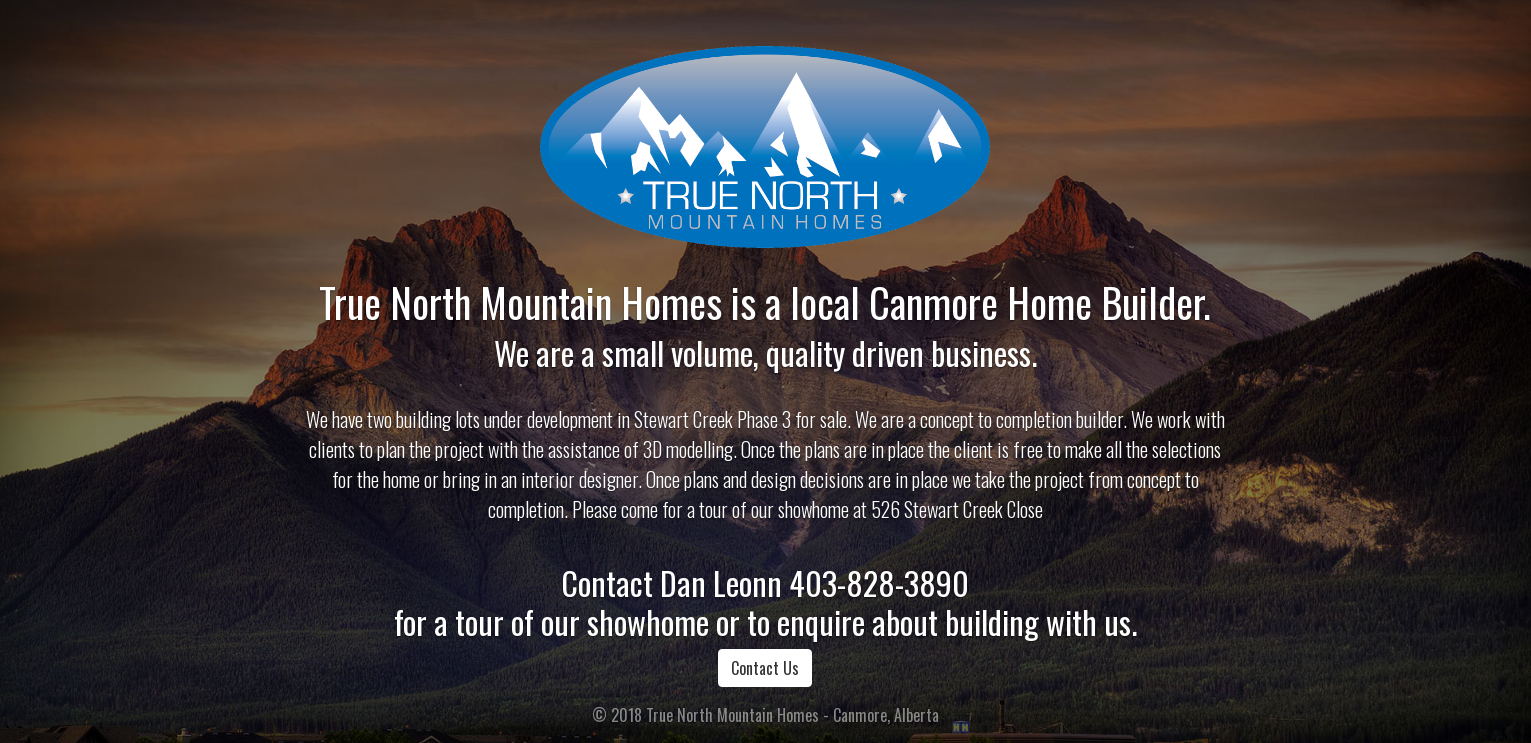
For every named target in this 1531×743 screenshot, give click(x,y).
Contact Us (765, 668)
